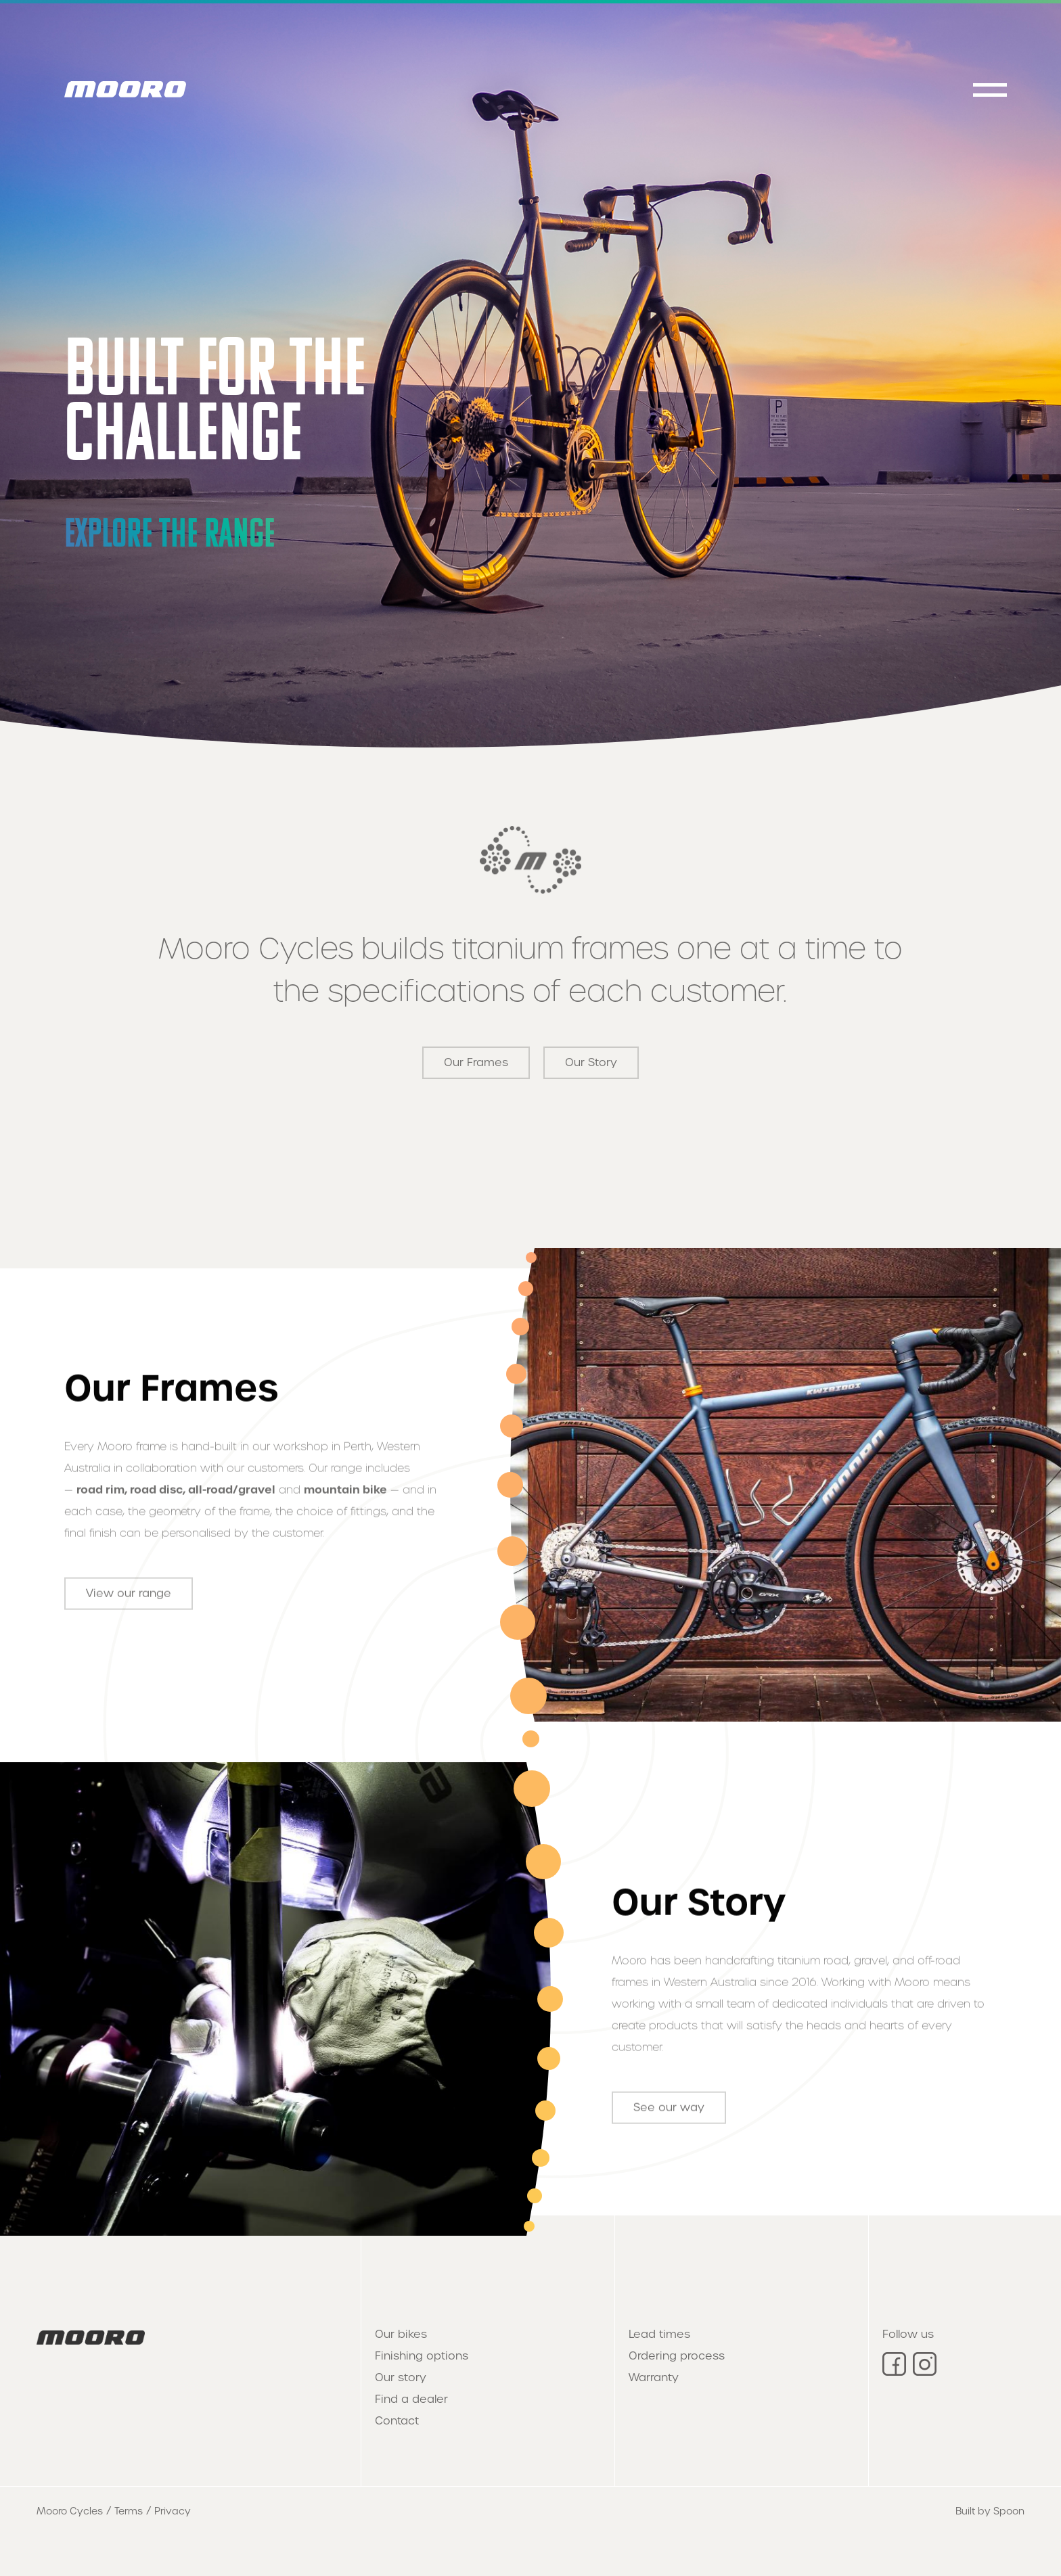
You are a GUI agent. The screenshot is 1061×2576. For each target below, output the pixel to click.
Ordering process (677, 2356)
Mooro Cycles (70, 2511)
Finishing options (421, 2356)
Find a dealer (411, 2399)
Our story (400, 2377)
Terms (128, 2511)
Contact (397, 2421)
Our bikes (401, 2334)
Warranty (654, 2377)
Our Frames (476, 1062)
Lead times (659, 2334)
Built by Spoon (989, 2511)
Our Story (591, 1062)
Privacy (172, 2511)
